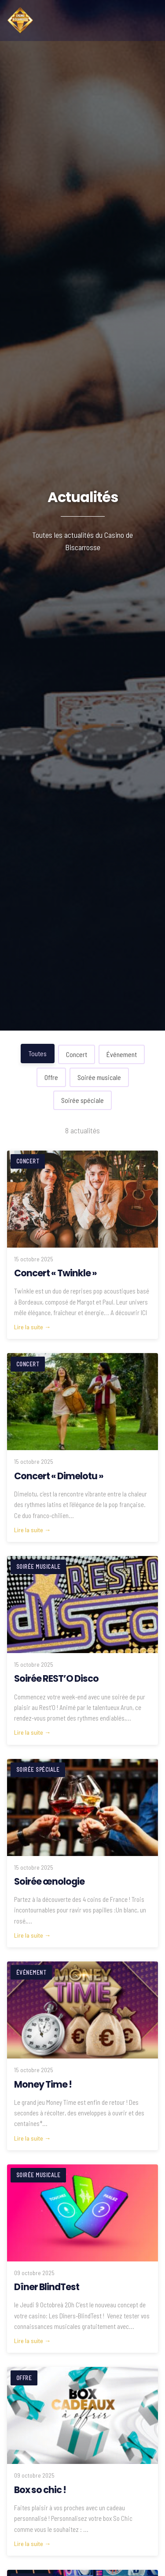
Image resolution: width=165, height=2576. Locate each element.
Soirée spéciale (82, 1100)
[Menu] (149, 20)
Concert (76, 1054)
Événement (121, 1054)
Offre (51, 1077)
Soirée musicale (99, 1077)
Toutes (38, 1053)
